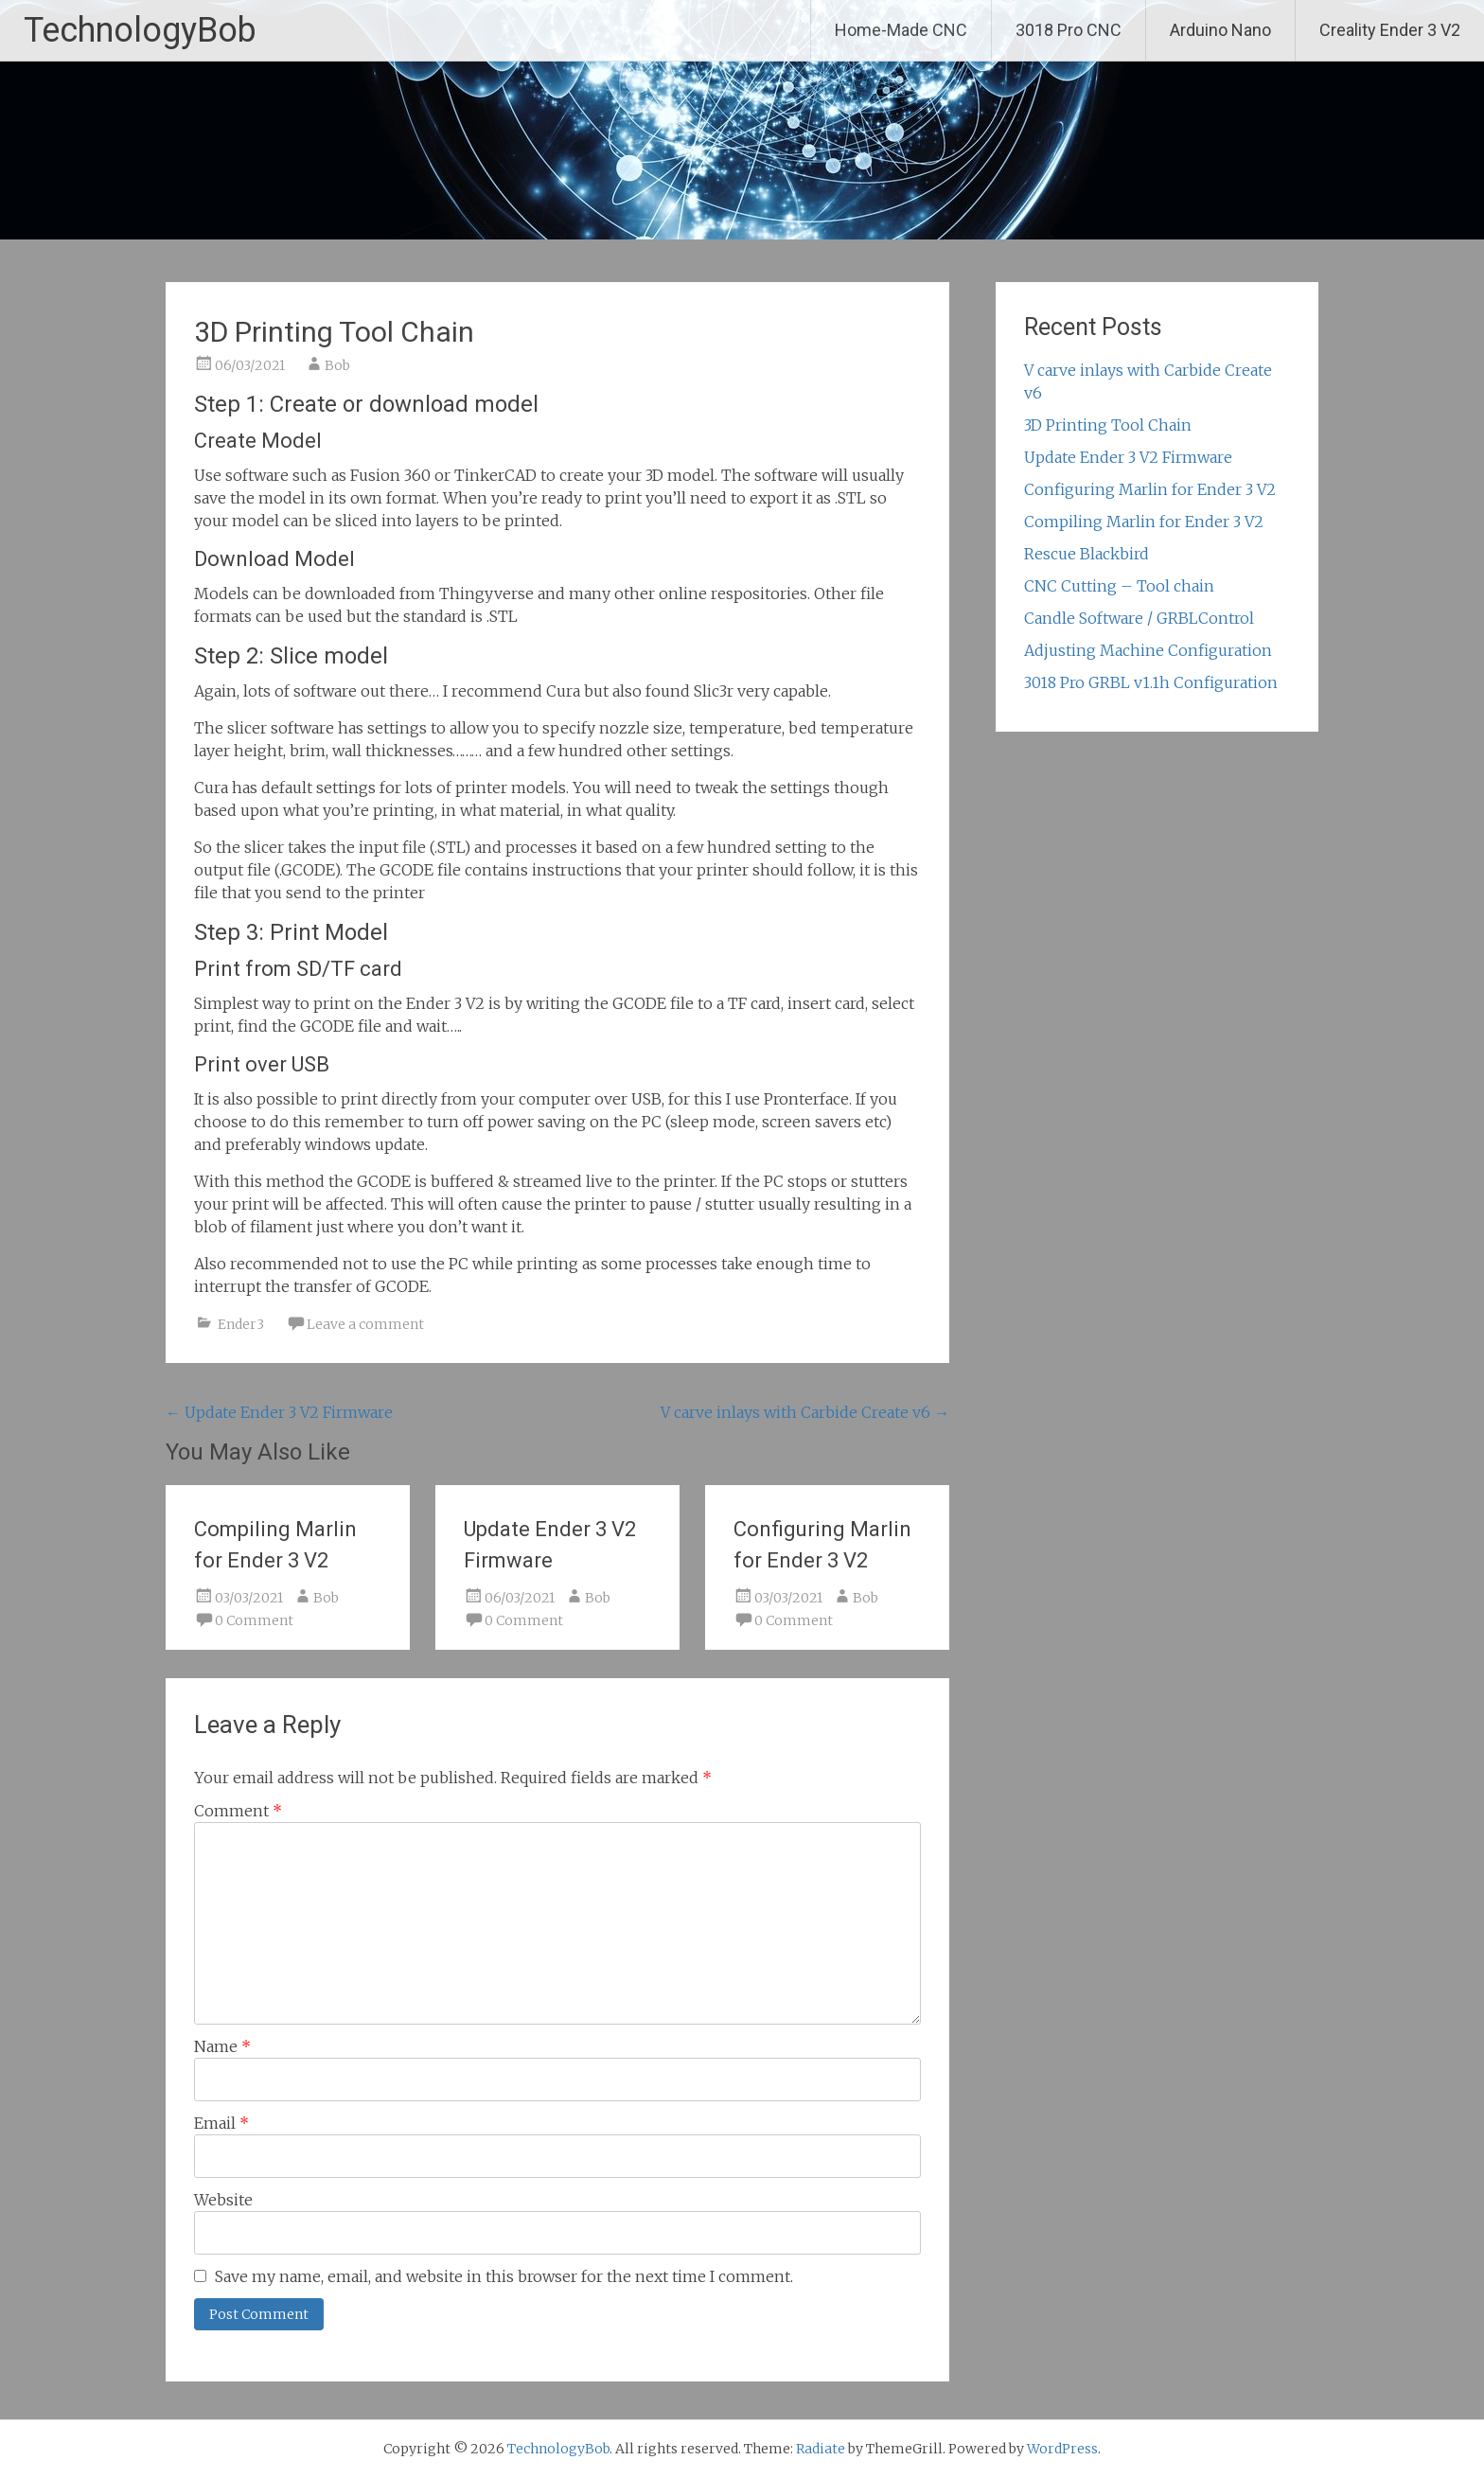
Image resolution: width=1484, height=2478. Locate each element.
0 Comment (254, 1620)
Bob (337, 365)
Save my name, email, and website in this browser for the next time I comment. (504, 2276)
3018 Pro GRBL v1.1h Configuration (1151, 682)
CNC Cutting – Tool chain (1119, 585)
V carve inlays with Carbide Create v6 (805, 1412)
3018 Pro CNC (1069, 30)
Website (223, 2199)
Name (222, 2046)
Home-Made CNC (901, 30)
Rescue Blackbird (1086, 553)
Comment (238, 1810)
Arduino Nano (1220, 30)
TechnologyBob (140, 30)
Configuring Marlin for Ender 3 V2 (1150, 489)
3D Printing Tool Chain (1108, 425)
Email (221, 2123)
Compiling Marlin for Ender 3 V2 (1143, 521)
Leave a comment (365, 1324)
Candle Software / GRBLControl (1139, 618)
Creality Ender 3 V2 (1389, 30)
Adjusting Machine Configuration (1148, 650)
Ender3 (241, 1324)
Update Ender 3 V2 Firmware (279, 1412)
